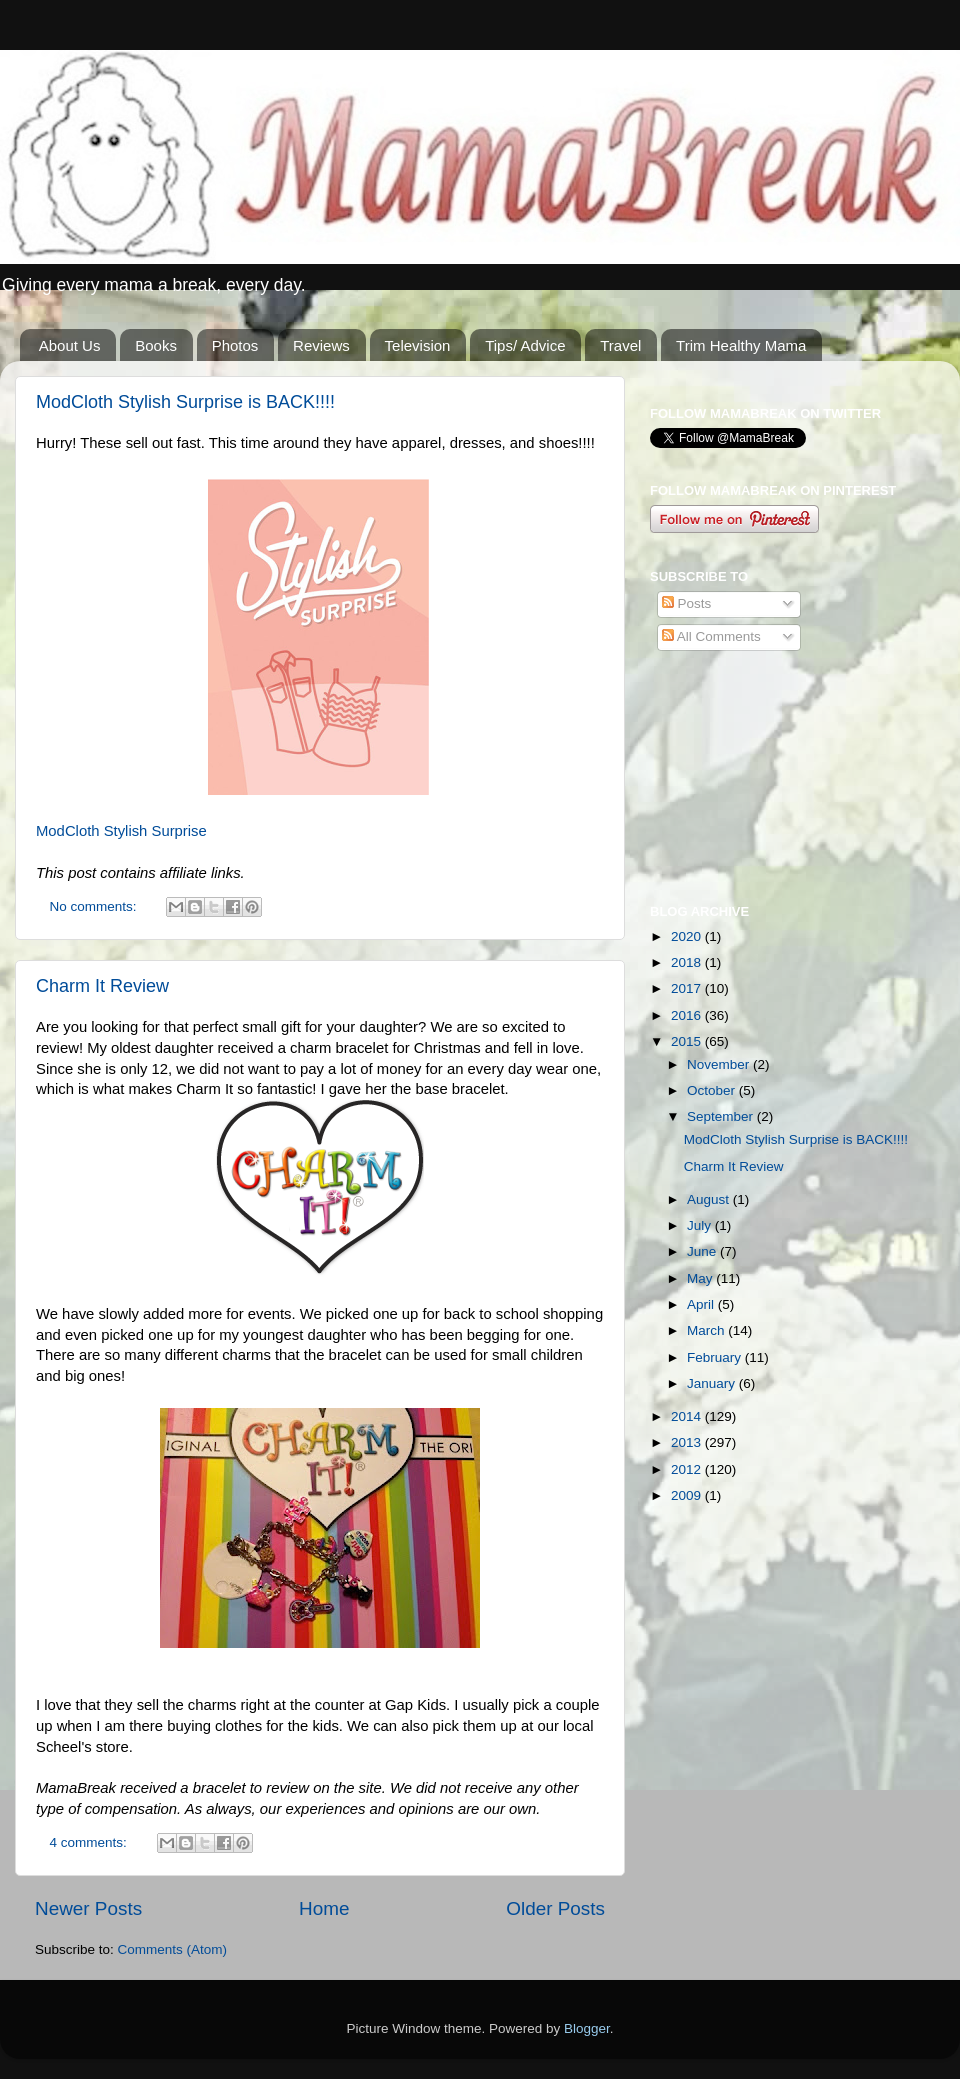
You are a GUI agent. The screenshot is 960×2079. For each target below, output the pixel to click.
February (716, 1357)
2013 (688, 1442)
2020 (688, 936)
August (710, 1199)
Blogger (587, 2028)
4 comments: (90, 1842)
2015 (688, 1041)
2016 (688, 1015)
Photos (235, 345)
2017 (688, 988)
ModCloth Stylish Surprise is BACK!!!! (185, 402)
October (713, 1090)
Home (324, 1908)
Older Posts (555, 1908)
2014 (688, 1416)
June (703, 1251)
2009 (688, 1495)
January (713, 1383)
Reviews (321, 345)
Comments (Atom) (173, 1949)
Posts (687, 603)
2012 (688, 1469)
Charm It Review (102, 986)
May (701, 1278)
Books (156, 345)
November (720, 1064)
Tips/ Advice (525, 345)
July (701, 1225)
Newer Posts (88, 1908)
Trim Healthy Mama (741, 345)
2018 (688, 962)
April (702, 1304)
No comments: (95, 906)
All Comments (711, 636)
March (707, 1330)
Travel (620, 345)
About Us (70, 345)
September (722, 1116)
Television (418, 345)
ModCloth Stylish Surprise (121, 831)
